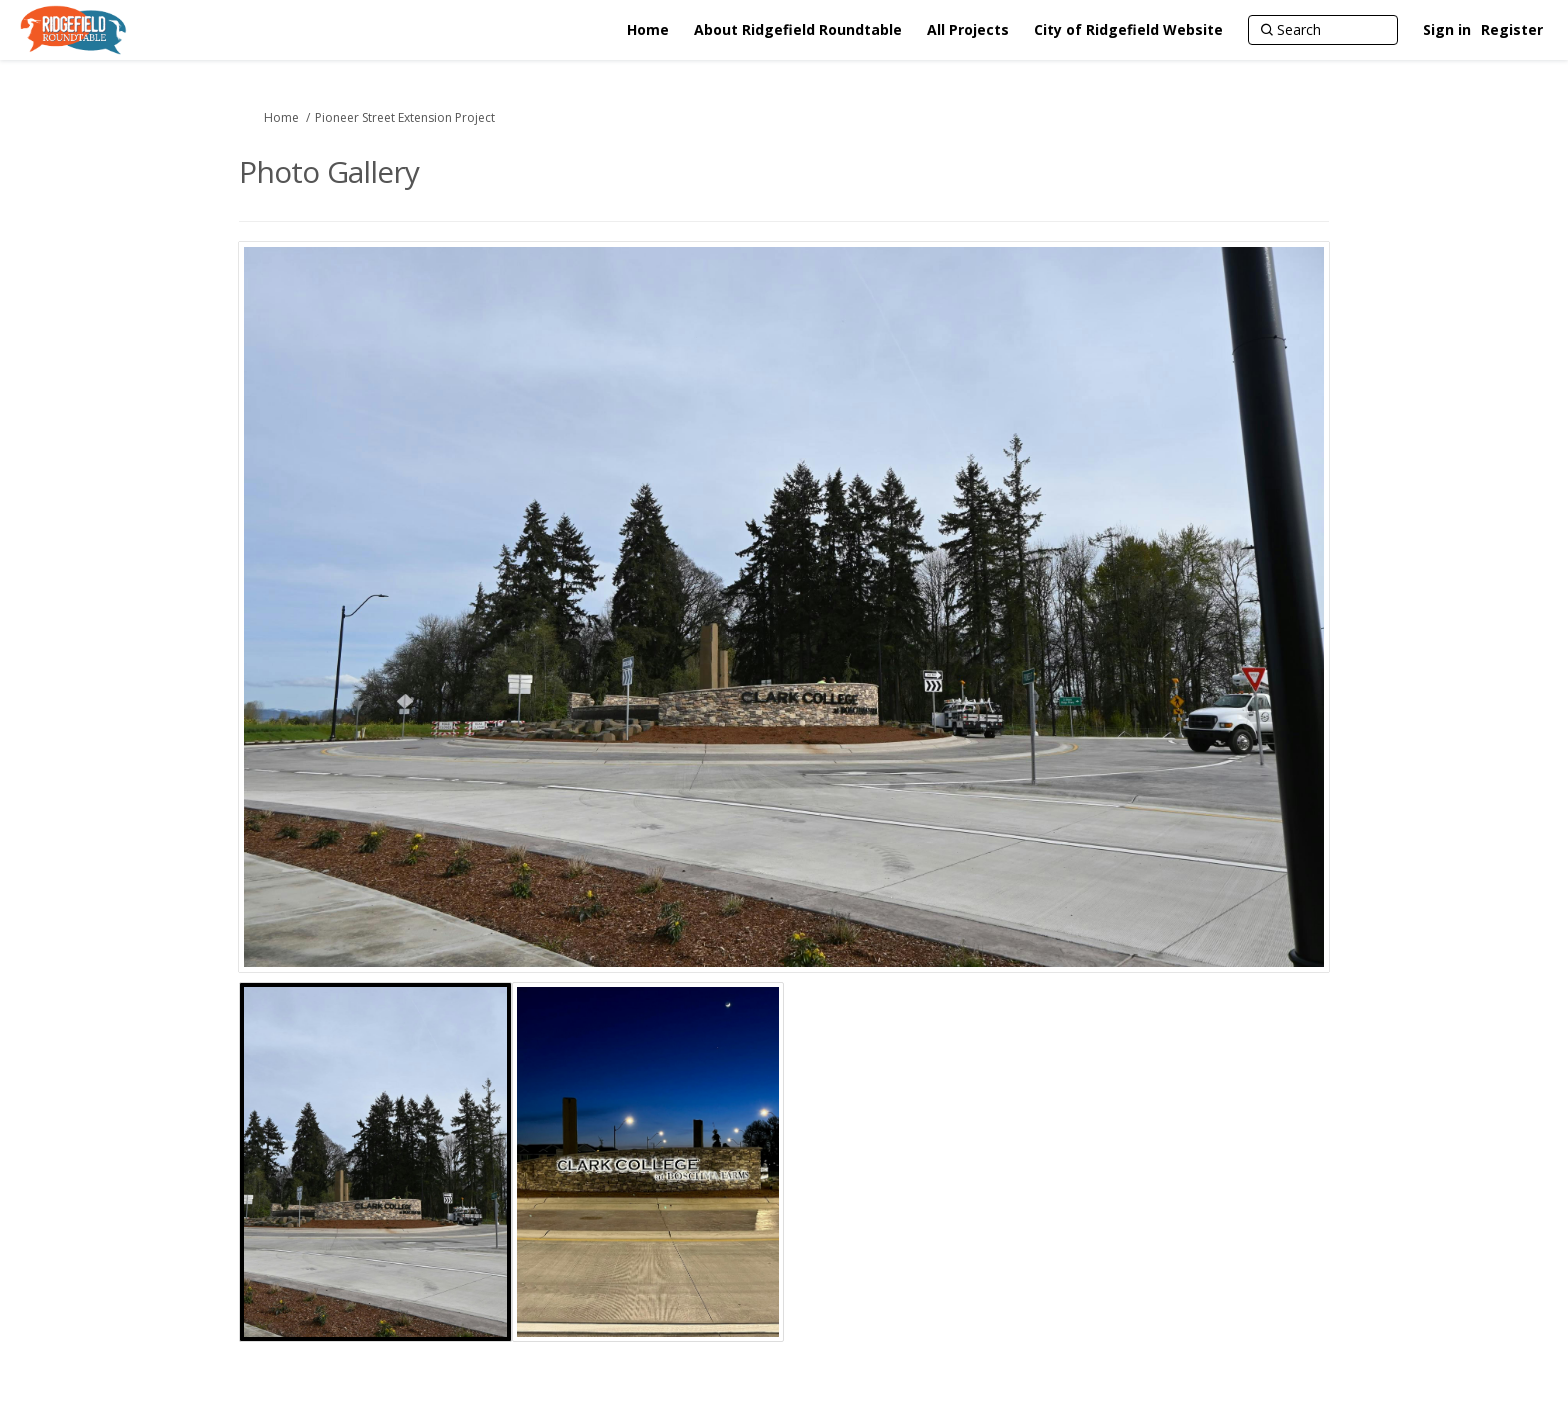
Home (281, 117)
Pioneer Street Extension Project (405, 117)
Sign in (1447, 29)
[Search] (1323, 30)
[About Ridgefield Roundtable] (798, 30)
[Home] (648, 30)
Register (1512, 29)
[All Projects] (968, 30)
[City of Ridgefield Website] (1128, 30)
